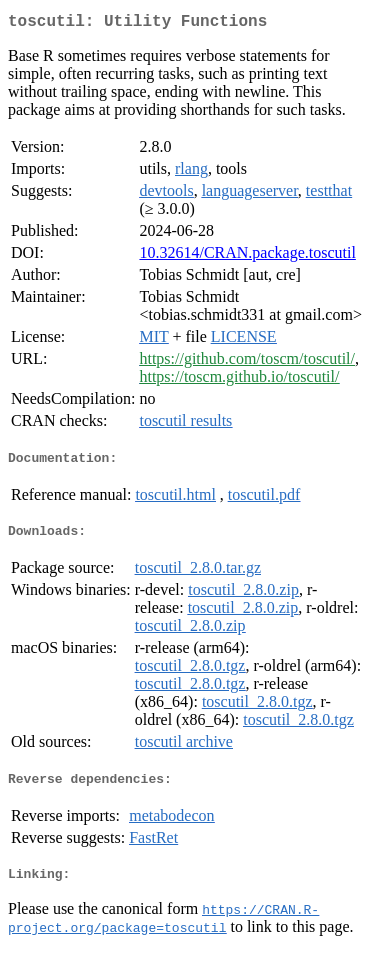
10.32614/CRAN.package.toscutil (247, 256)
